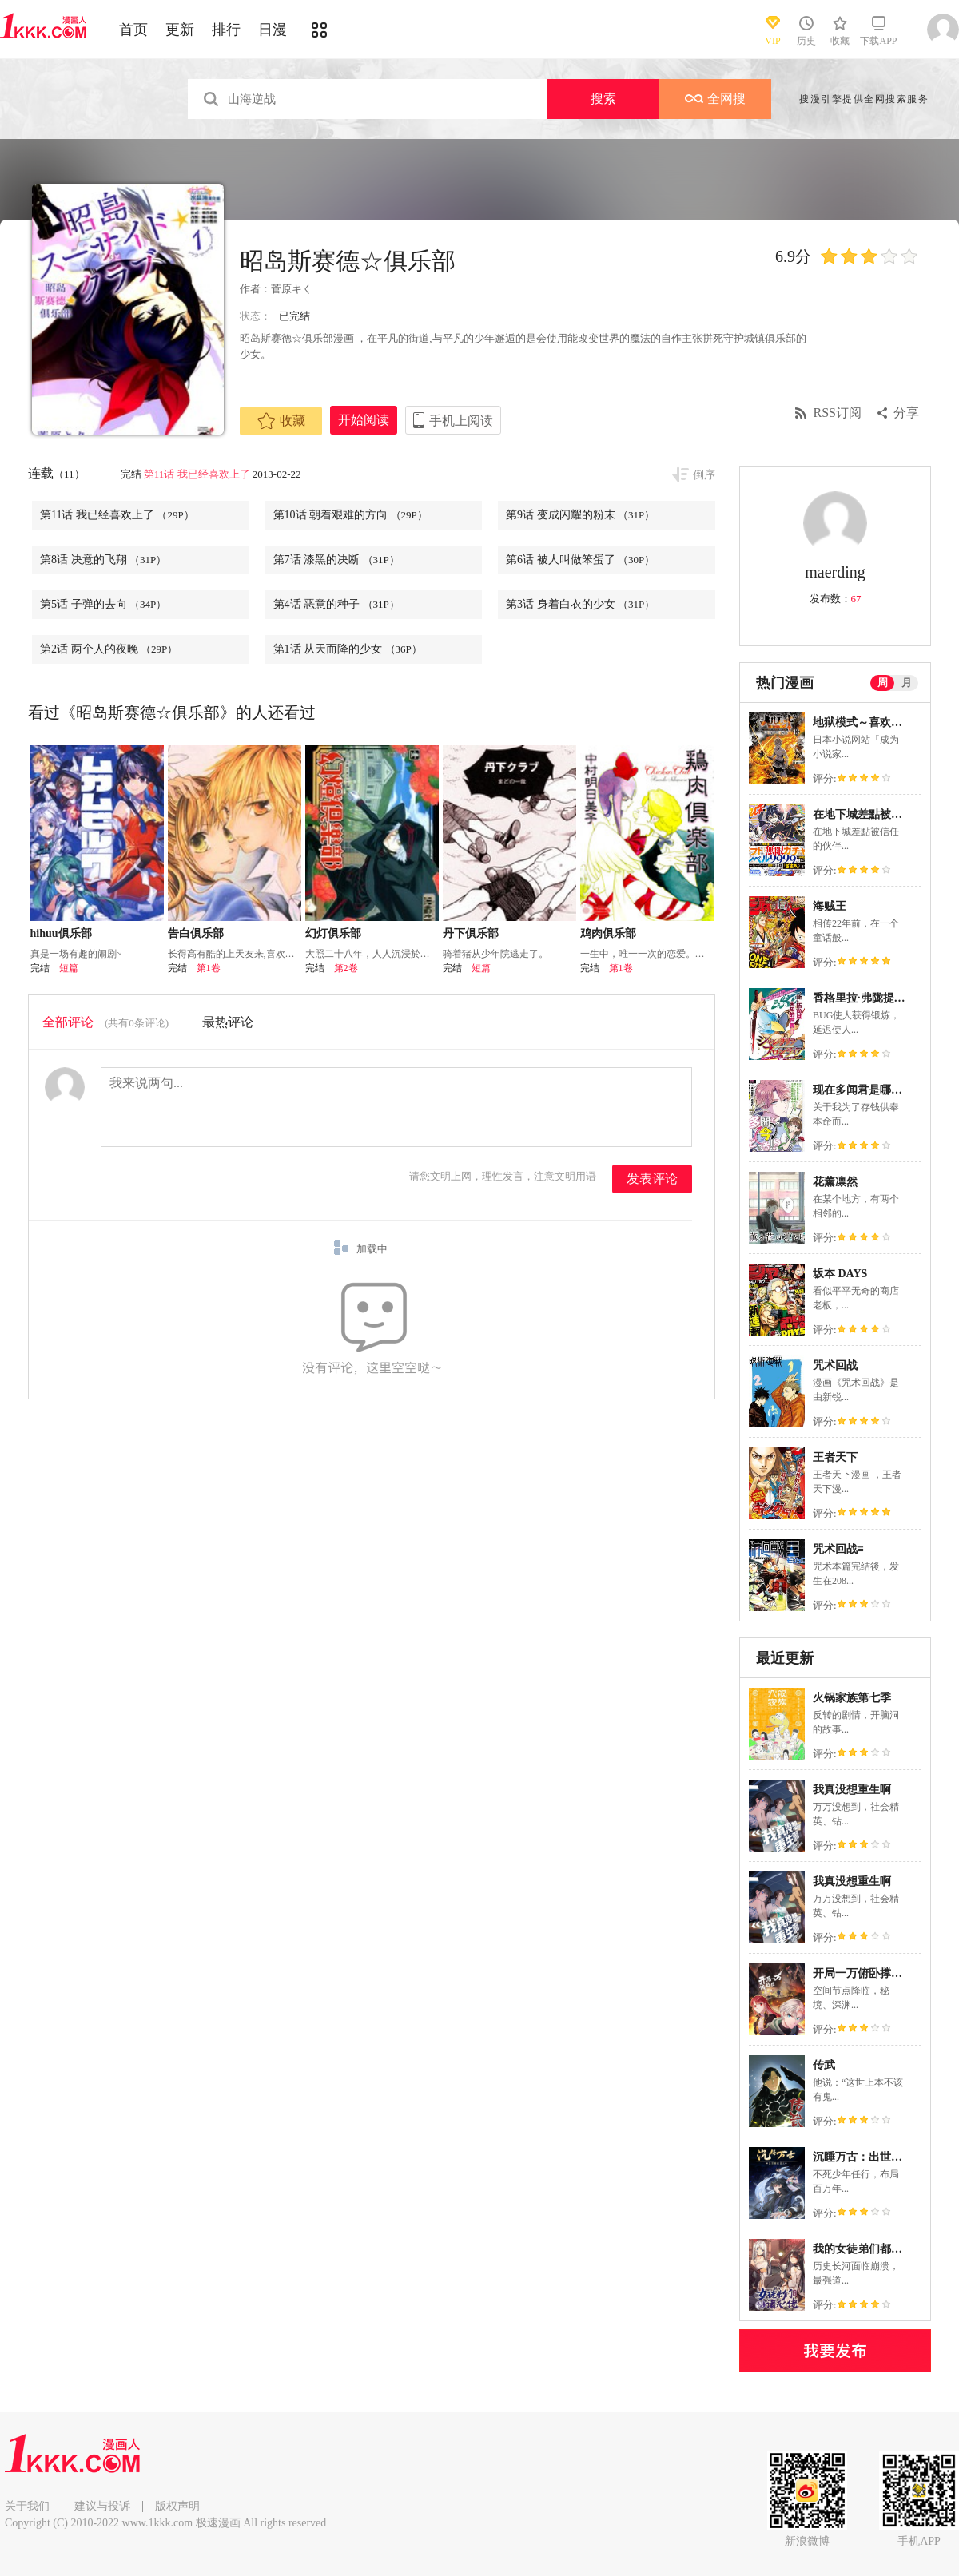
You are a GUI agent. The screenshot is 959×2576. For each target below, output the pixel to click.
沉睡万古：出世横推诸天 (874, 2157)
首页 (133, 30)
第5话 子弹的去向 (103, 604)
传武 (824, 2065)
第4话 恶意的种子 (336, 604)
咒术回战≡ (838, 1549)
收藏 (281, 421)
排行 (226, 30)
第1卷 (209, 968)
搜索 (603, 98)
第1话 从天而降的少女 (347, 649)
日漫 (272, 30)
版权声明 (177, 2506)
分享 (906, 412)
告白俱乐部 (196, 933)
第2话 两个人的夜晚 (108, 649)
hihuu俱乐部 (61, 933)
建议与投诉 (102, 2506)
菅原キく (291, 289)
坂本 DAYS (840, 1274)
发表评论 (652, 1178)
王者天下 (835, 1457)
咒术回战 (835, 1365)
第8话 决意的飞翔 (103, 560)
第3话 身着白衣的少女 (580, 604)
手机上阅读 (461, 420)
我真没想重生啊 (852, 1790)
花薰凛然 (835, 1182)
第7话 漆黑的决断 (336, 560)
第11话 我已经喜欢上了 (197, 474)
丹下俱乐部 (471, 933)
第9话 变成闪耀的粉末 (580, 515)
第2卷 (346, 968)
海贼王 (829, 906)
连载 (56, 473)
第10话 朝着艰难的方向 (350, 515)
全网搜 (715, 98)
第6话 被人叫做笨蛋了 (580, 560)
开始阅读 (363, 420)
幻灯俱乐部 (333, 933)
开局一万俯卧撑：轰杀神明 (880, 1973)
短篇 (68, 968)
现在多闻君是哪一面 (863, 1090)
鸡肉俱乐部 (608, 933)
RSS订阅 (838, 412)
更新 (179, 30)
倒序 (704, 475)
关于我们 (27, 2506)
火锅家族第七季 (852, 1698)
